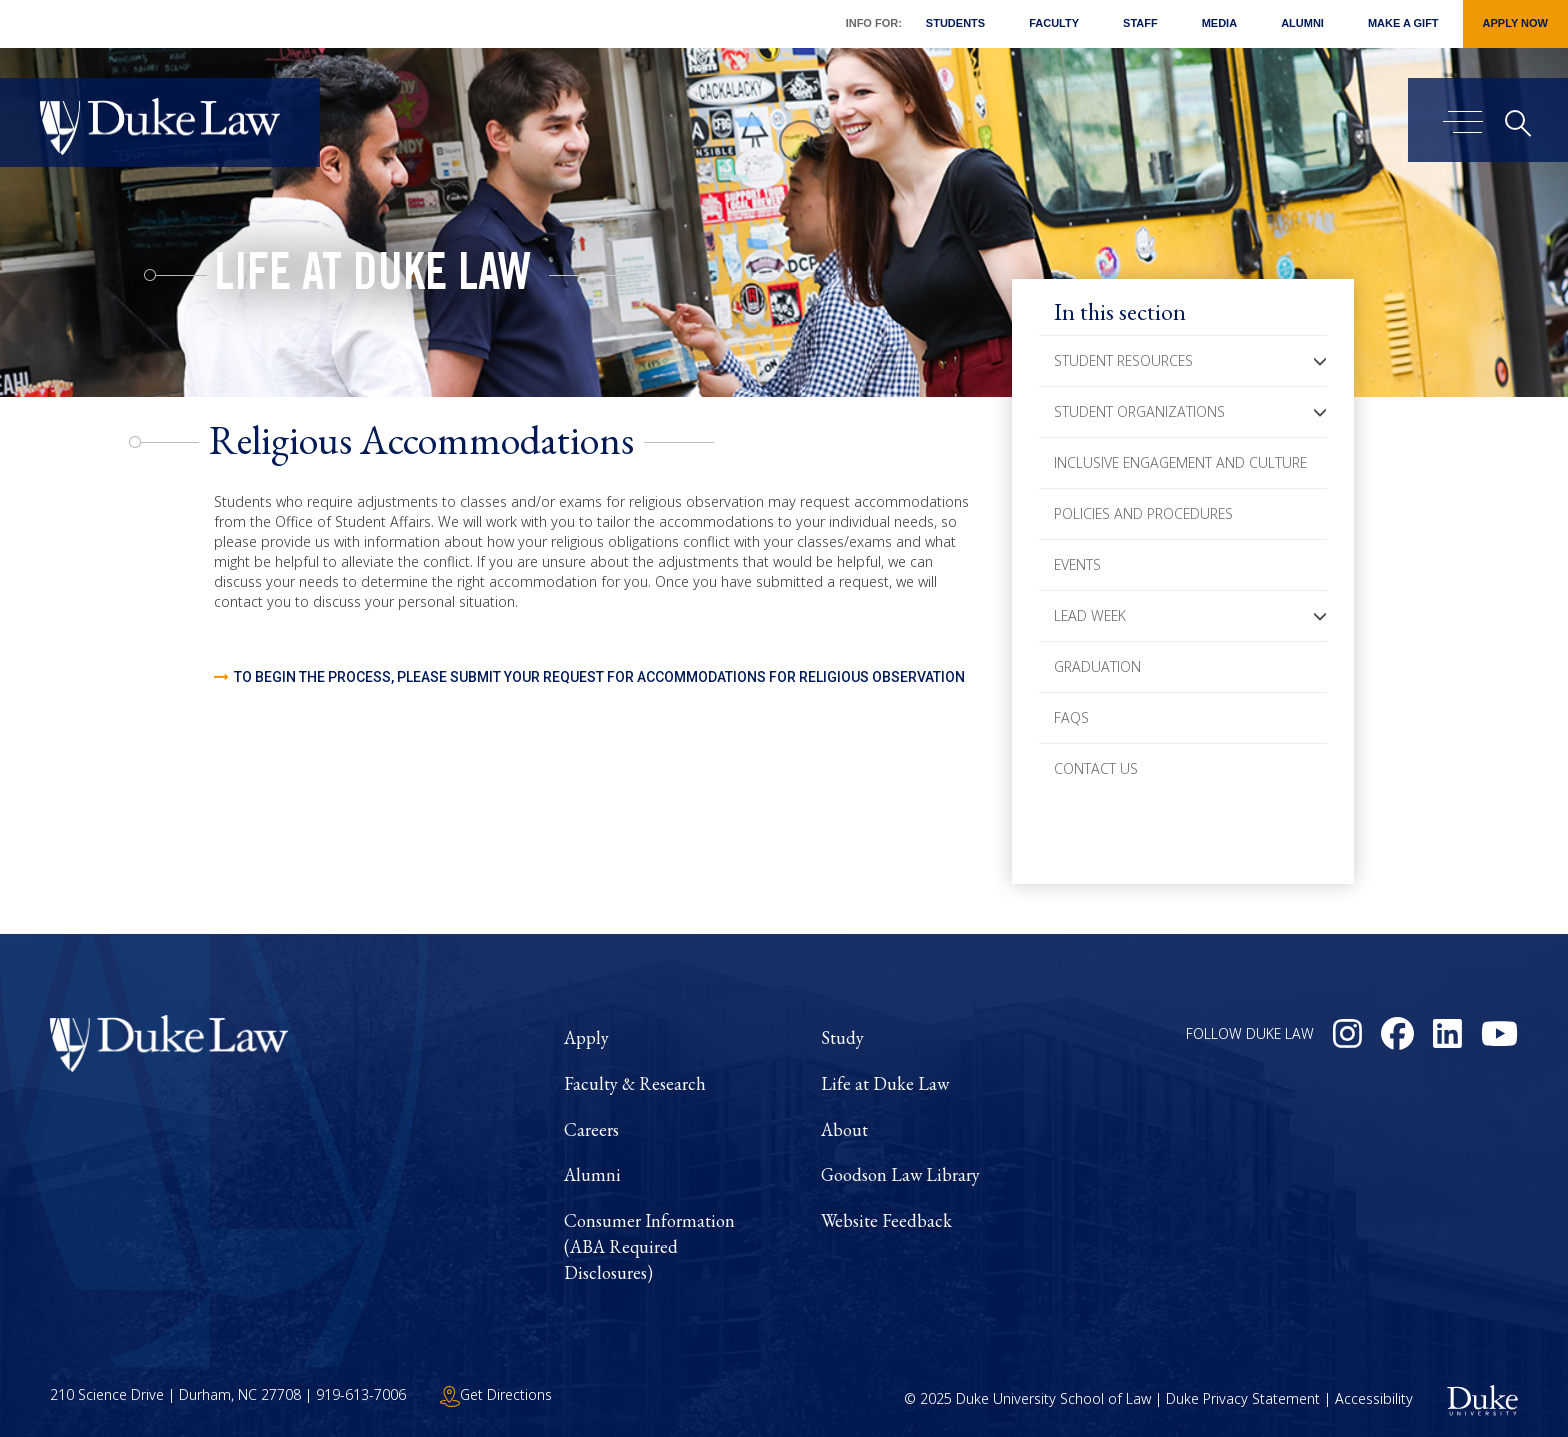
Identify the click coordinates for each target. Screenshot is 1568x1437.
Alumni (1302, 23)
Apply (586, 1037)
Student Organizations (1139, 411)
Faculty (1054, 23)
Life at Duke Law (372, 278)
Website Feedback (886, 1220)
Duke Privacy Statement (1243, 1399)
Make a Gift (1403, 23)
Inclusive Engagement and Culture (1180, 462)
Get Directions (496, 1394)
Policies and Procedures (1143, 513)
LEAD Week (1090, 615)
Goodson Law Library (900, 1174)
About (844, 1129)
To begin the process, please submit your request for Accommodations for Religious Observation (599, 677)
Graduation (1097, 666)
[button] (1320, 361)
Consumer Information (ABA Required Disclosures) (649, 1246)
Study (842, 1037)
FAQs (1071, 717)
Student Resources (1123, 360)
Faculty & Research (635, 1083)
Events (1077, 564)
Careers (591, 1129)
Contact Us (1096, 768)
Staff (1140, 23)
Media (1219, 23)
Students (955, 23)
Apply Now (1515, 23)
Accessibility (1374, 1399)
